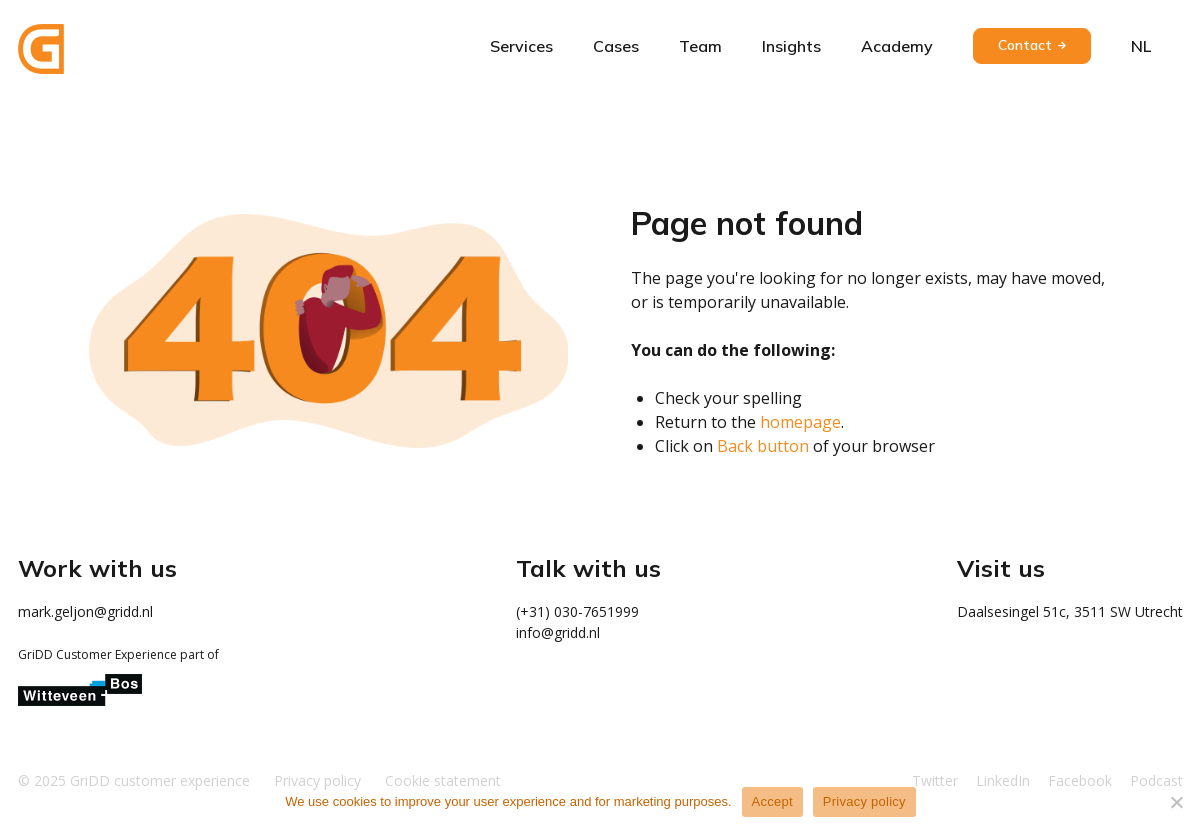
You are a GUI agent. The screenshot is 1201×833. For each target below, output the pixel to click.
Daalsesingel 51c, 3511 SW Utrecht (1070, 611)
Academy (897, 46)
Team (700, 46)
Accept (772, 801)
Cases (616, 46)
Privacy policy (864, 801)
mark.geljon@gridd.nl (85, 611)
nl (1141, 46)
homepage (800, 422)
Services (521, 46)
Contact (1025, 45)
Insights (791, 46)
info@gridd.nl (558, 632)
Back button (763, 446)
